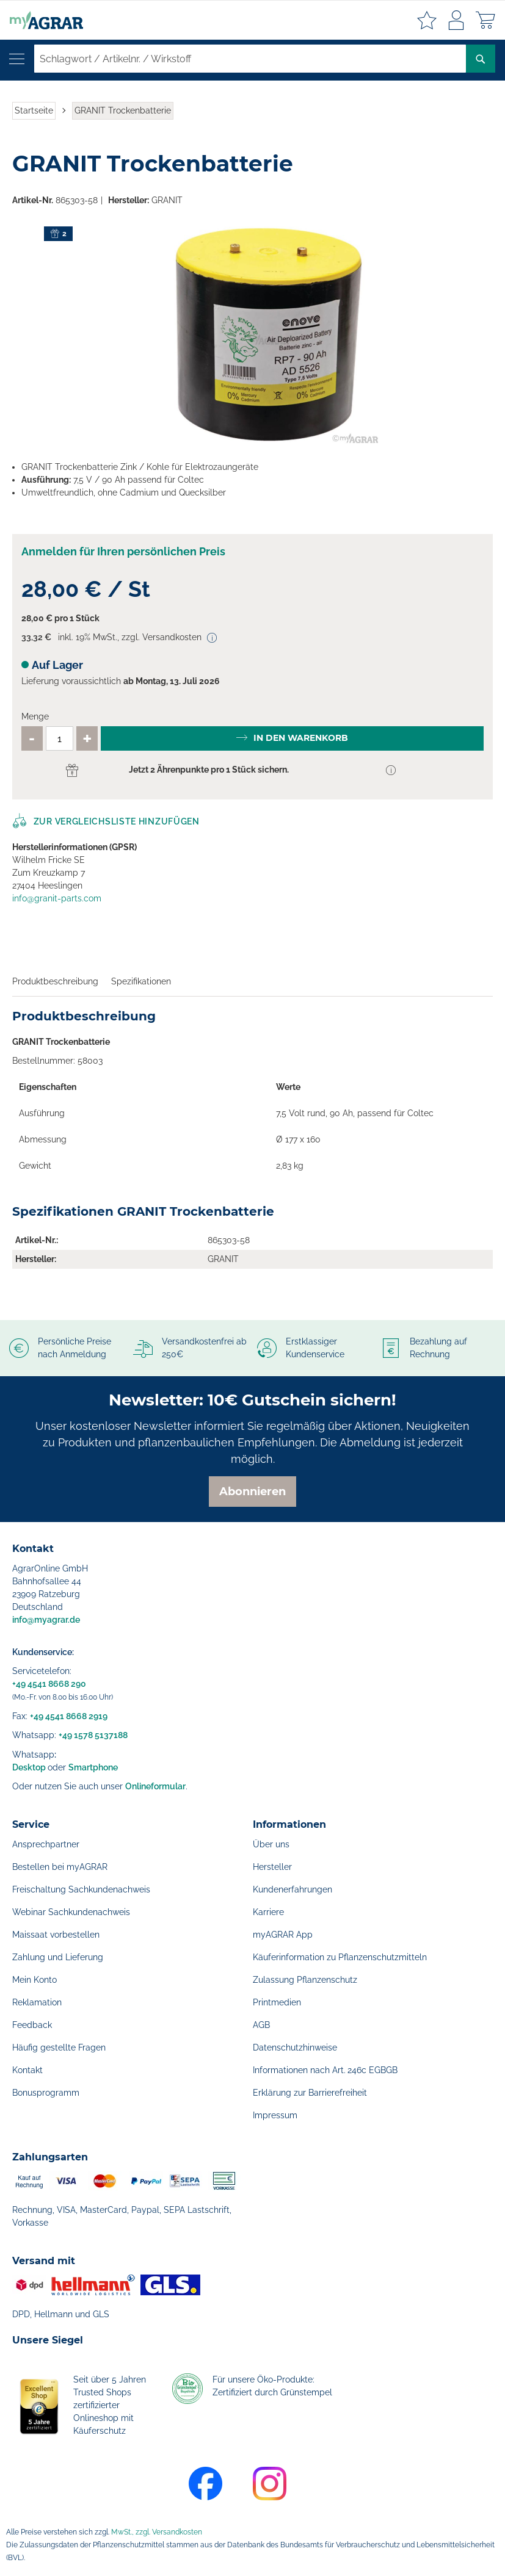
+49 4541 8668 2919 (68, 1716)
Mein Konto (34, 1980)
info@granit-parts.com (56, 898)
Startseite (34, 110)
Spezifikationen (141, 981)
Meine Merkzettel (427, 20)
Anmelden (456, 20)
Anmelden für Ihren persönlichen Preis (123, 551)
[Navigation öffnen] (16, 59)
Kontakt (27, 2070)
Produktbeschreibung (55, 981)
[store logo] (41, 20)
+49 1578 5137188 (93, 1735)
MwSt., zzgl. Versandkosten (156, 2532)
